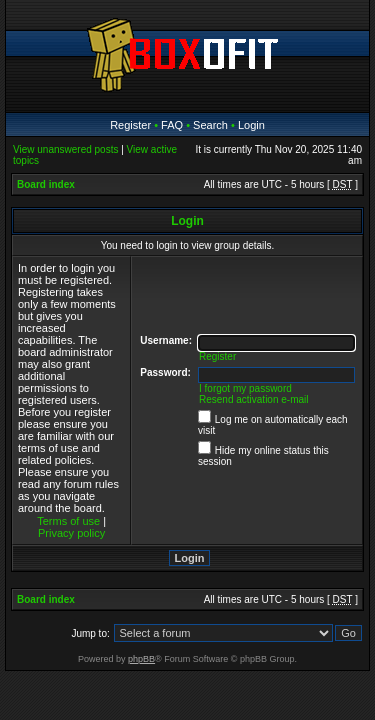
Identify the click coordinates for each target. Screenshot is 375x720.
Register (130, 125)
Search (210, 125)
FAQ (172, 125)
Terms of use (68, 521)
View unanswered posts (65, 149)
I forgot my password (245, 388)
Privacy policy (71, 533)
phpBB (141, 659)
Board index (46, 184)
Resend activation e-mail (254, 399)
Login (251, 125)
